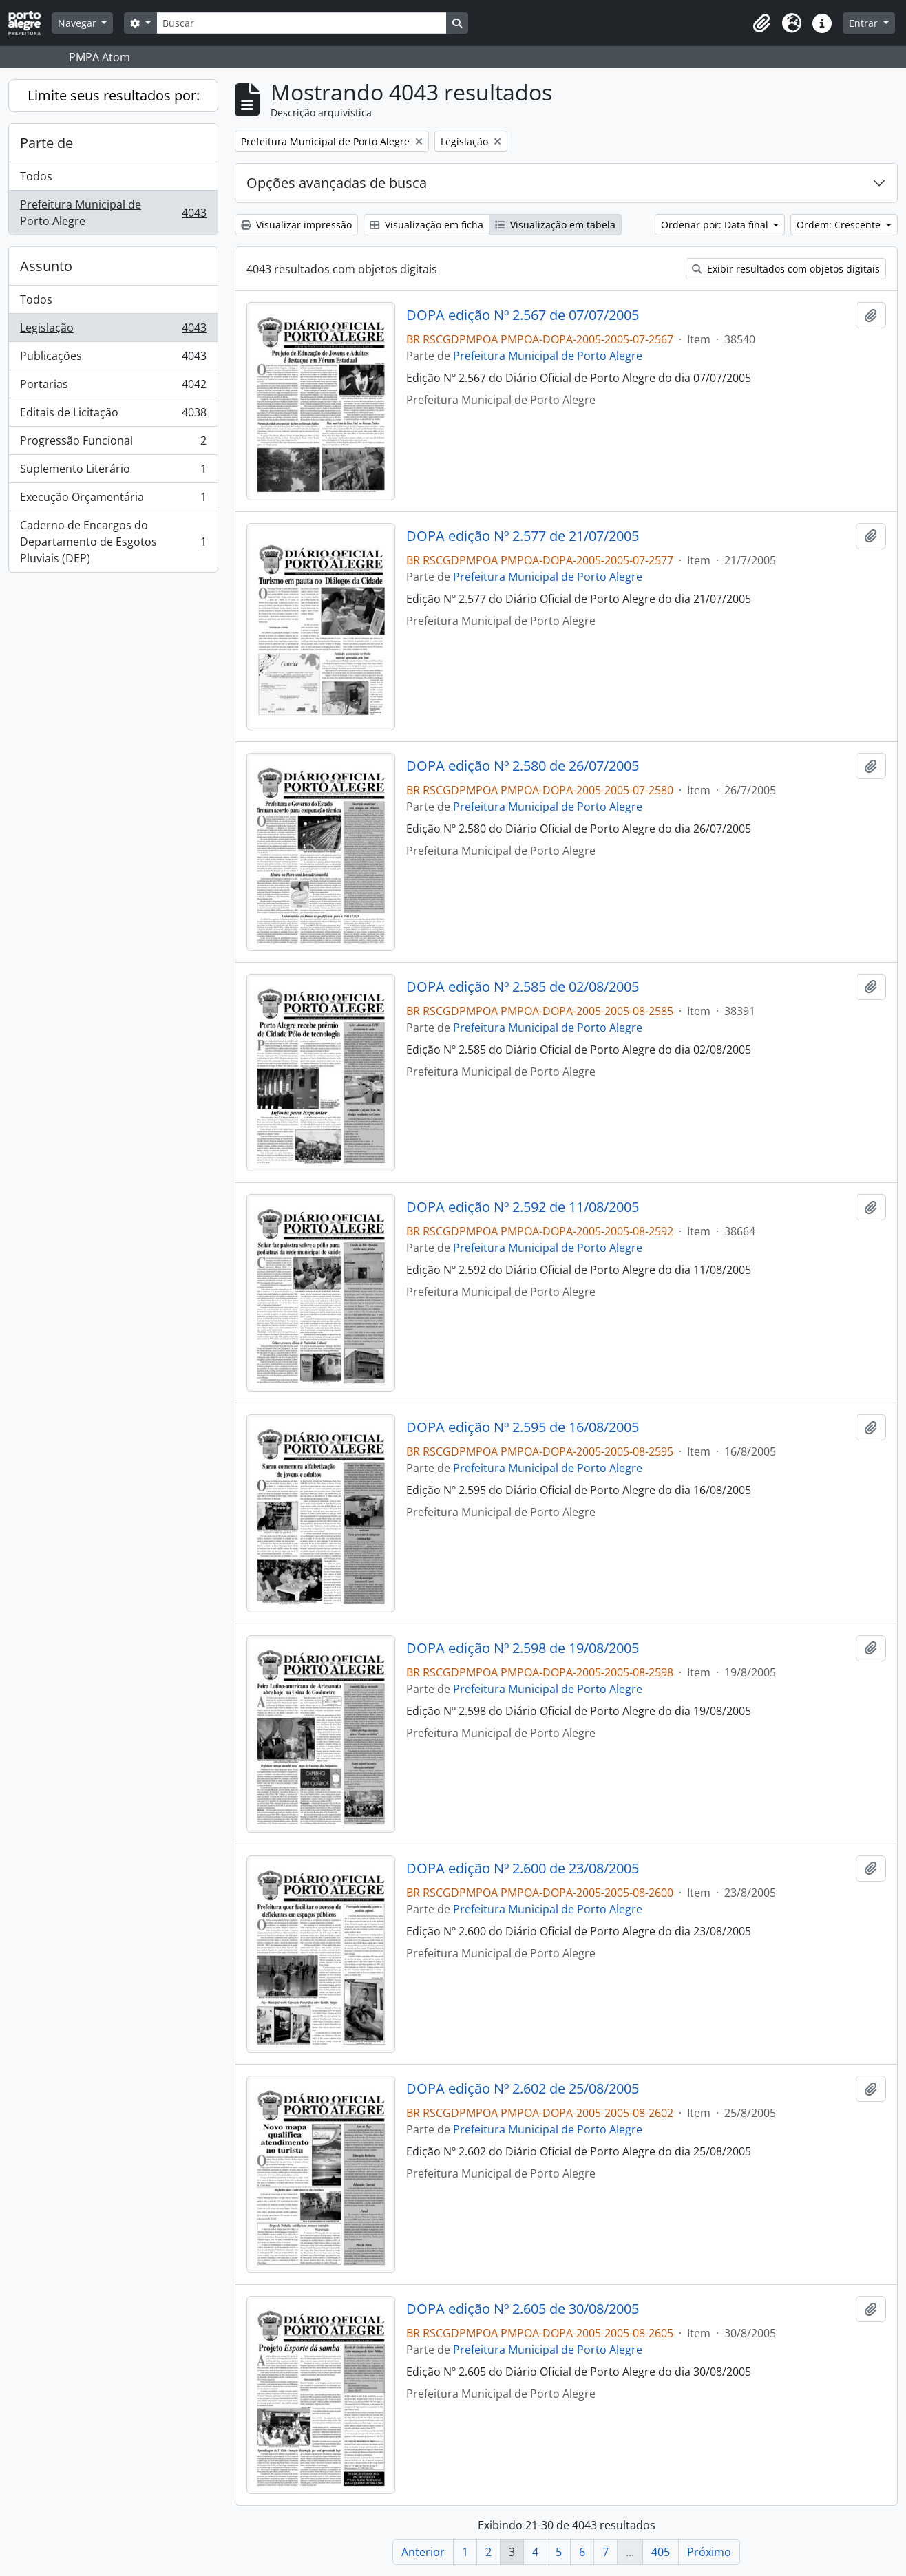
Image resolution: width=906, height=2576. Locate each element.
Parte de (46, 143)
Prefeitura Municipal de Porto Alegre (113, 212)
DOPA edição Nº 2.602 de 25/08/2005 (522, 2088)
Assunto (46, 266)
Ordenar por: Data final (716, 224)
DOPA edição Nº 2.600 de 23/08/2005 (522, 1868)
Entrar (865, 23)
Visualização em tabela (555, 224)
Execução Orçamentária (113, 500)
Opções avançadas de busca (336, 182)
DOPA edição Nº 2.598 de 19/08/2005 (522, 1648)
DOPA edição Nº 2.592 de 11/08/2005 (522, 1207)
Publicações (113, 359)
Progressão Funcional (113, 443)
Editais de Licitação (113, 415)
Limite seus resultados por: (114, 95)
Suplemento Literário (113, 471)
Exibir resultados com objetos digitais (786, 268)
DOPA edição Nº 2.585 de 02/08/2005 (522, 987)
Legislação (113, 330)
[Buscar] (301, 23)
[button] (761, 23)
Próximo (709, 2551)
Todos (36, 176)
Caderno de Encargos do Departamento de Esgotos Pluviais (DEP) (113, 542)
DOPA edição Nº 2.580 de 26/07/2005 (522, 766)
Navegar (78, 23)
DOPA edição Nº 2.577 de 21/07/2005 (522, 536)
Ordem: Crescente (840, 224)
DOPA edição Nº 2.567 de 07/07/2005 (522, 315)
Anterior (423, 2551)
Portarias (113, 387)
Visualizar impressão (296, 224)
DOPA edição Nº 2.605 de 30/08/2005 (522, 2309)
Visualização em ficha (426, 224)
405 (660, 2551)
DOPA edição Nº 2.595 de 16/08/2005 (522, 1427)
